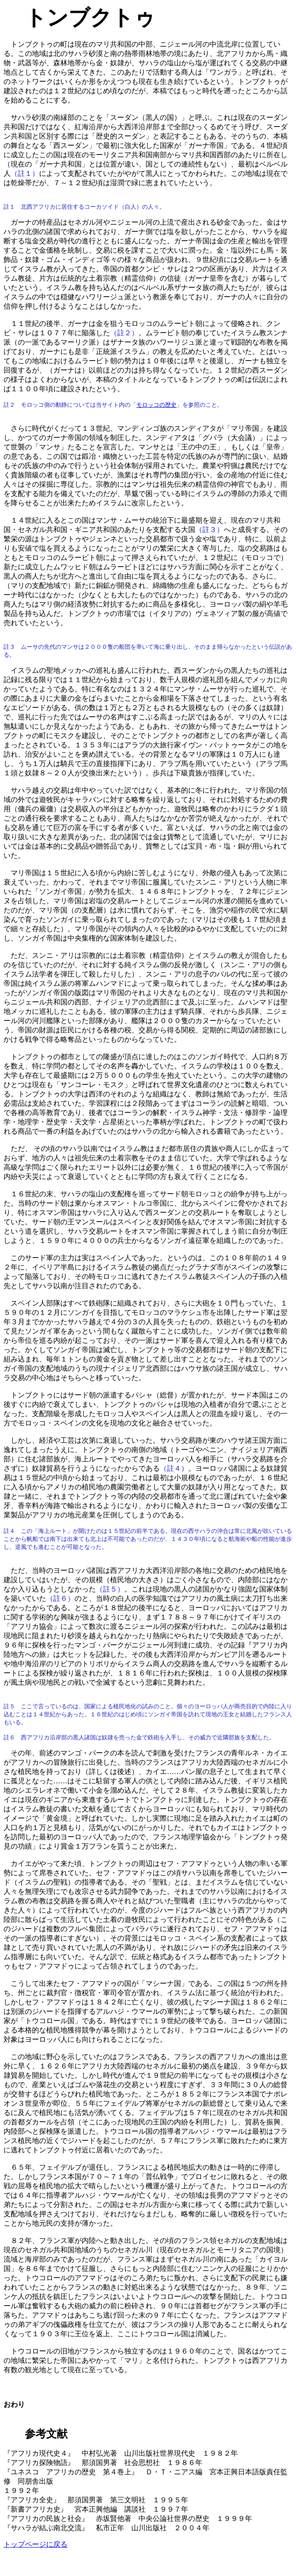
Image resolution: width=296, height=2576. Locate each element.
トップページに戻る (35, 2544)
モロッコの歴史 (156, 404)
